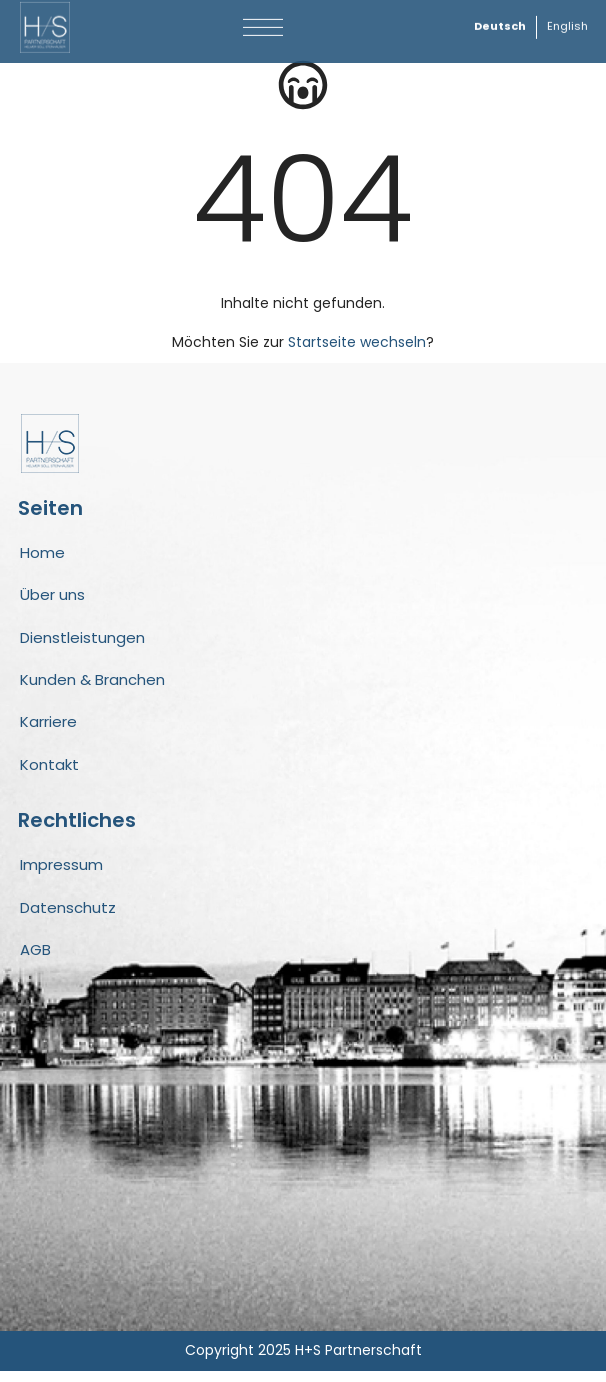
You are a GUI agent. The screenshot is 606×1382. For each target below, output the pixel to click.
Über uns (52, 605)
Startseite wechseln (357, 353)
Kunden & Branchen (92, 690)
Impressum (61, 875)
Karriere (48, 732)
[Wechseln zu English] (567, 23)
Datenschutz (68, 918)
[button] (263, 23)
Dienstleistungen (82, 648)
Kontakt (49, 775)
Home (42, 563)
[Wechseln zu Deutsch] (500, 23)
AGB (35, 960)
